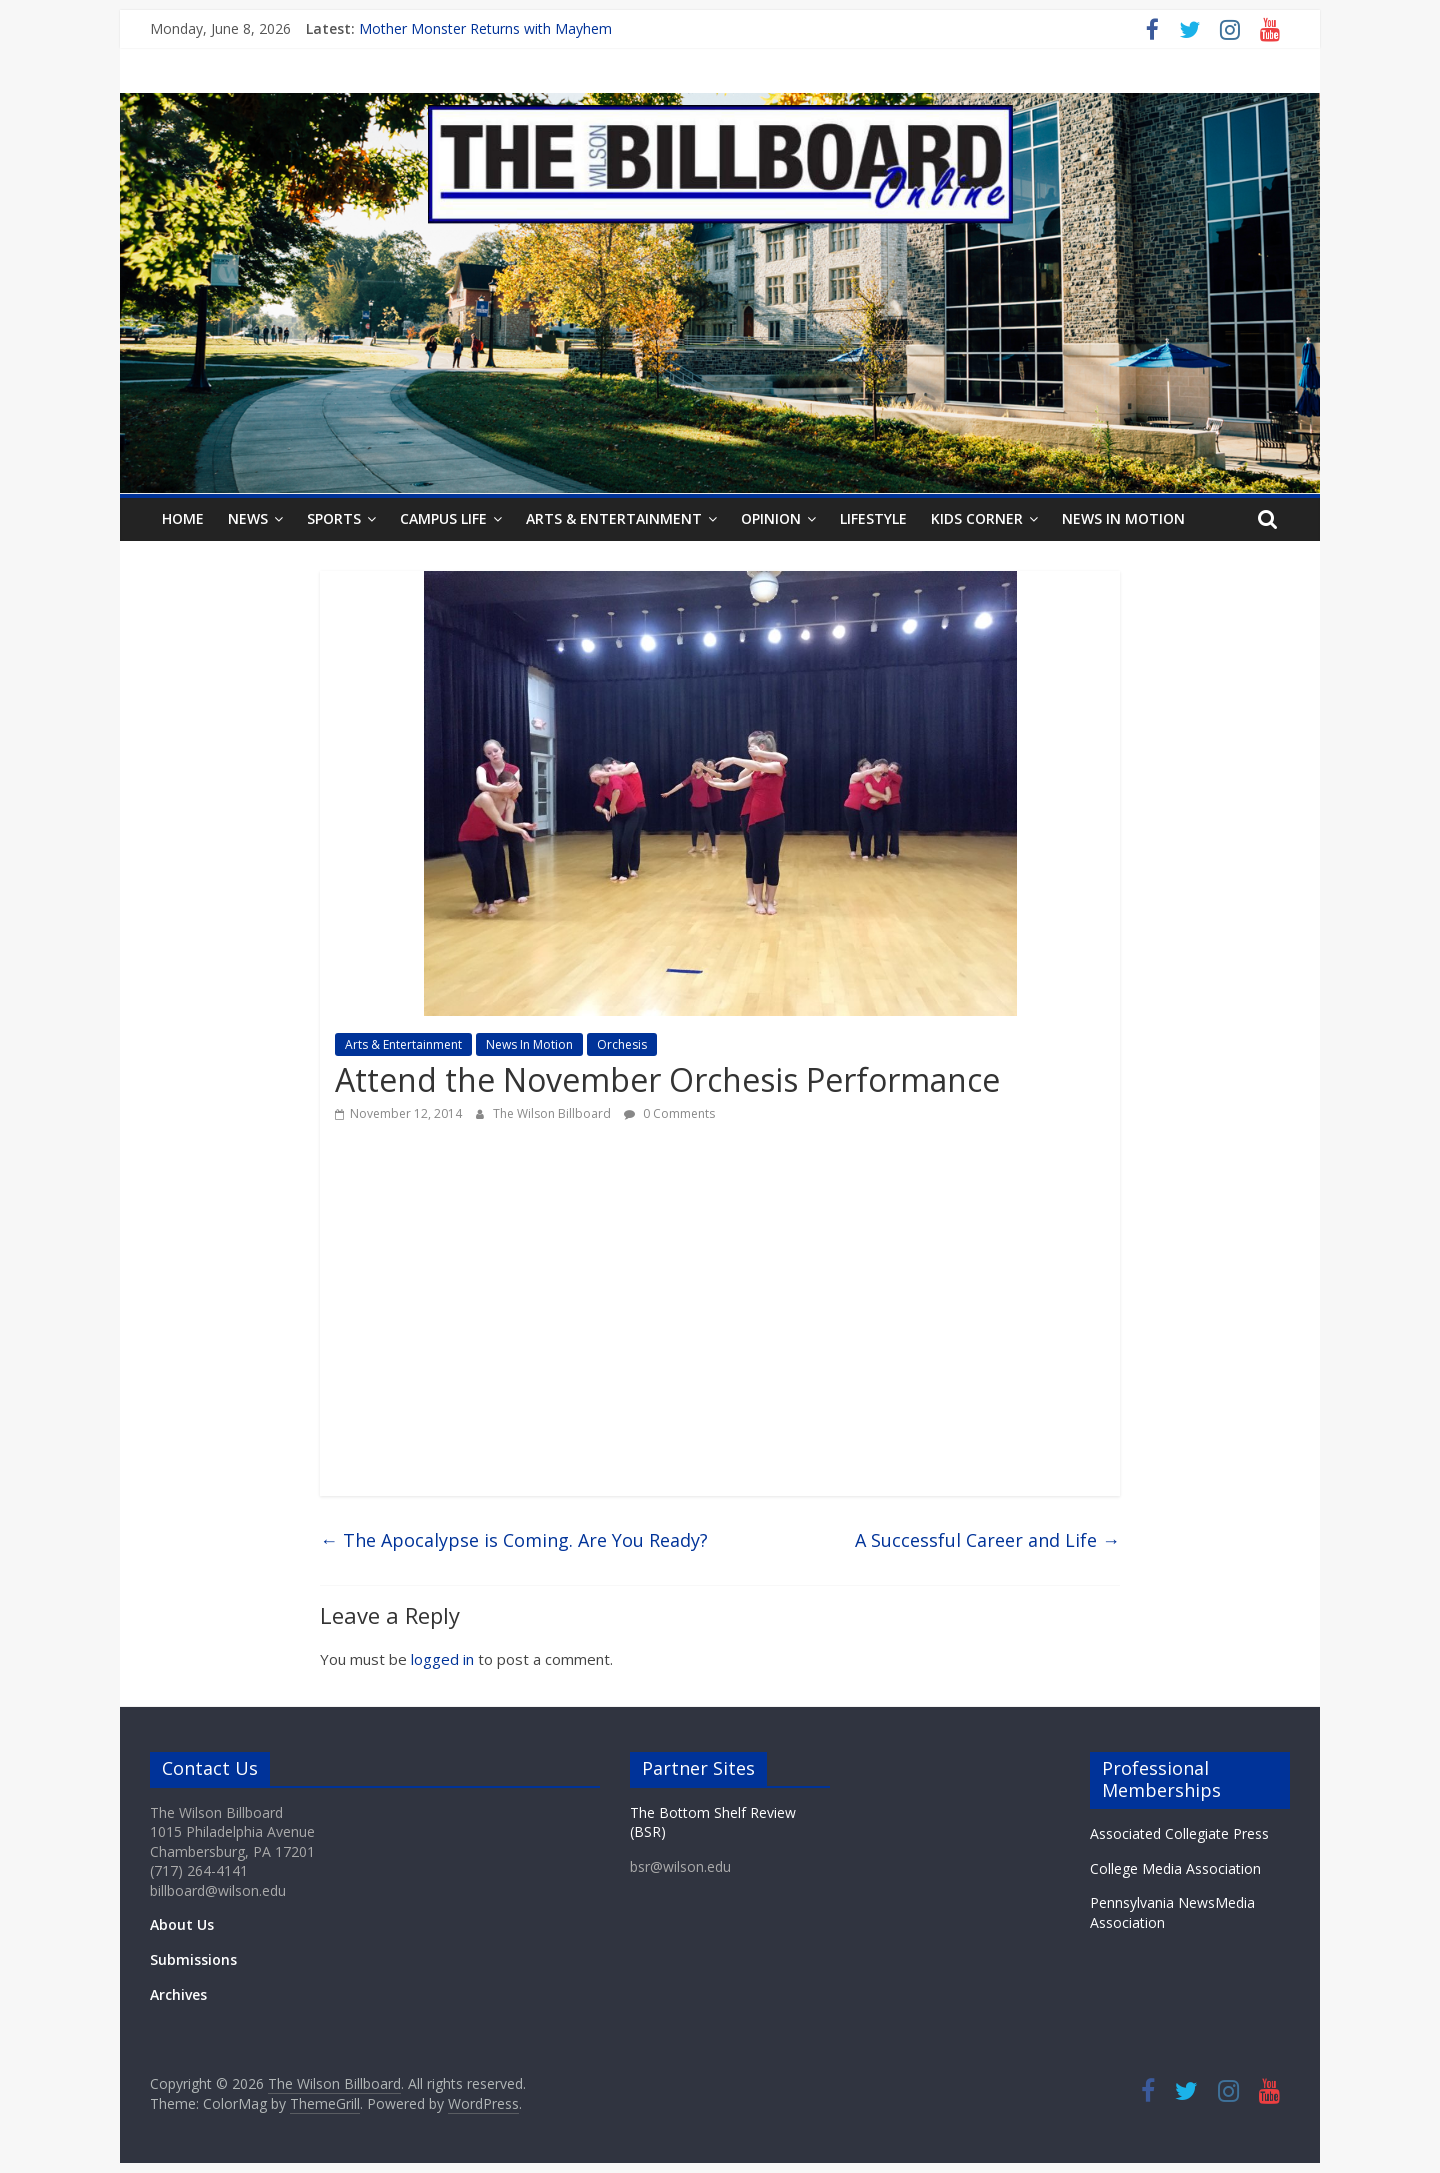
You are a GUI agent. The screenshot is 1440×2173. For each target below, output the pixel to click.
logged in (442, 1659)
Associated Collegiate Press (1179, 1833)
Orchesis (622, 1044)
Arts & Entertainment (614, 518)
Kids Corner (977, 518)
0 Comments (669, 1113)
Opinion (771, 518)
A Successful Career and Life (987, 1540)
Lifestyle (873, 518)
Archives (178, 1994)
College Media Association (1175, 1868)
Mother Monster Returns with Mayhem (485, 28)
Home (183, 518)
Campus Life (443, 518)
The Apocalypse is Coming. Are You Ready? (514, 1540)
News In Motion (1123, 518)
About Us (182, 1924)
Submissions (193, 1959)
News (248, 518)
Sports (334, 518)
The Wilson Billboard (553, 1113)
